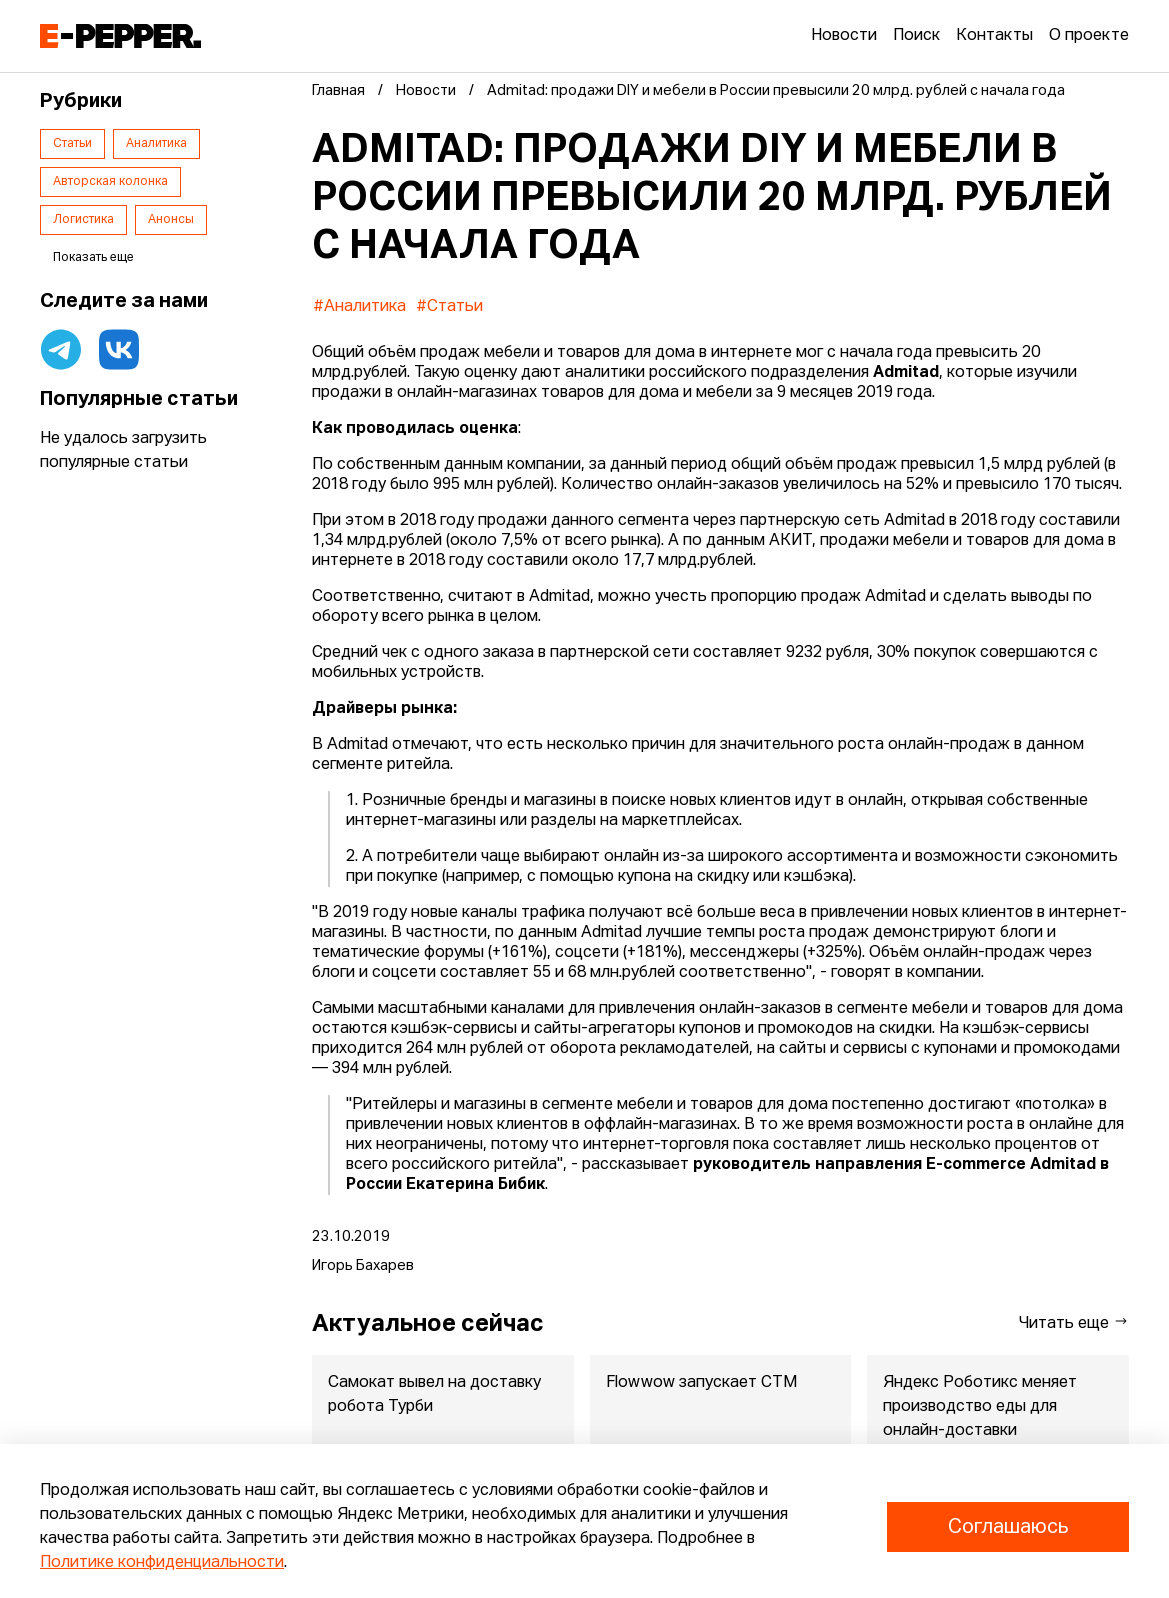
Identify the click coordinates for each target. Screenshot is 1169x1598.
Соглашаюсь (1008, 1527)
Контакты (994, 36)
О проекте (1089, 36)
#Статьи (449, 307)
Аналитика (156, 144)
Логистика (83, 220)
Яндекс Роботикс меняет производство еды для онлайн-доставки (981, 1407)
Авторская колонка (110, 182)
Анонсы (171, 220)
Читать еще (1074, 1322)
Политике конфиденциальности (162, 1563)
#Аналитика (359, 307)
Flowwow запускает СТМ (701, 1383)
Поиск (916, 36)
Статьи (72, 144)
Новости (844, 36)
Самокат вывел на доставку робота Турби (434, 1395)
